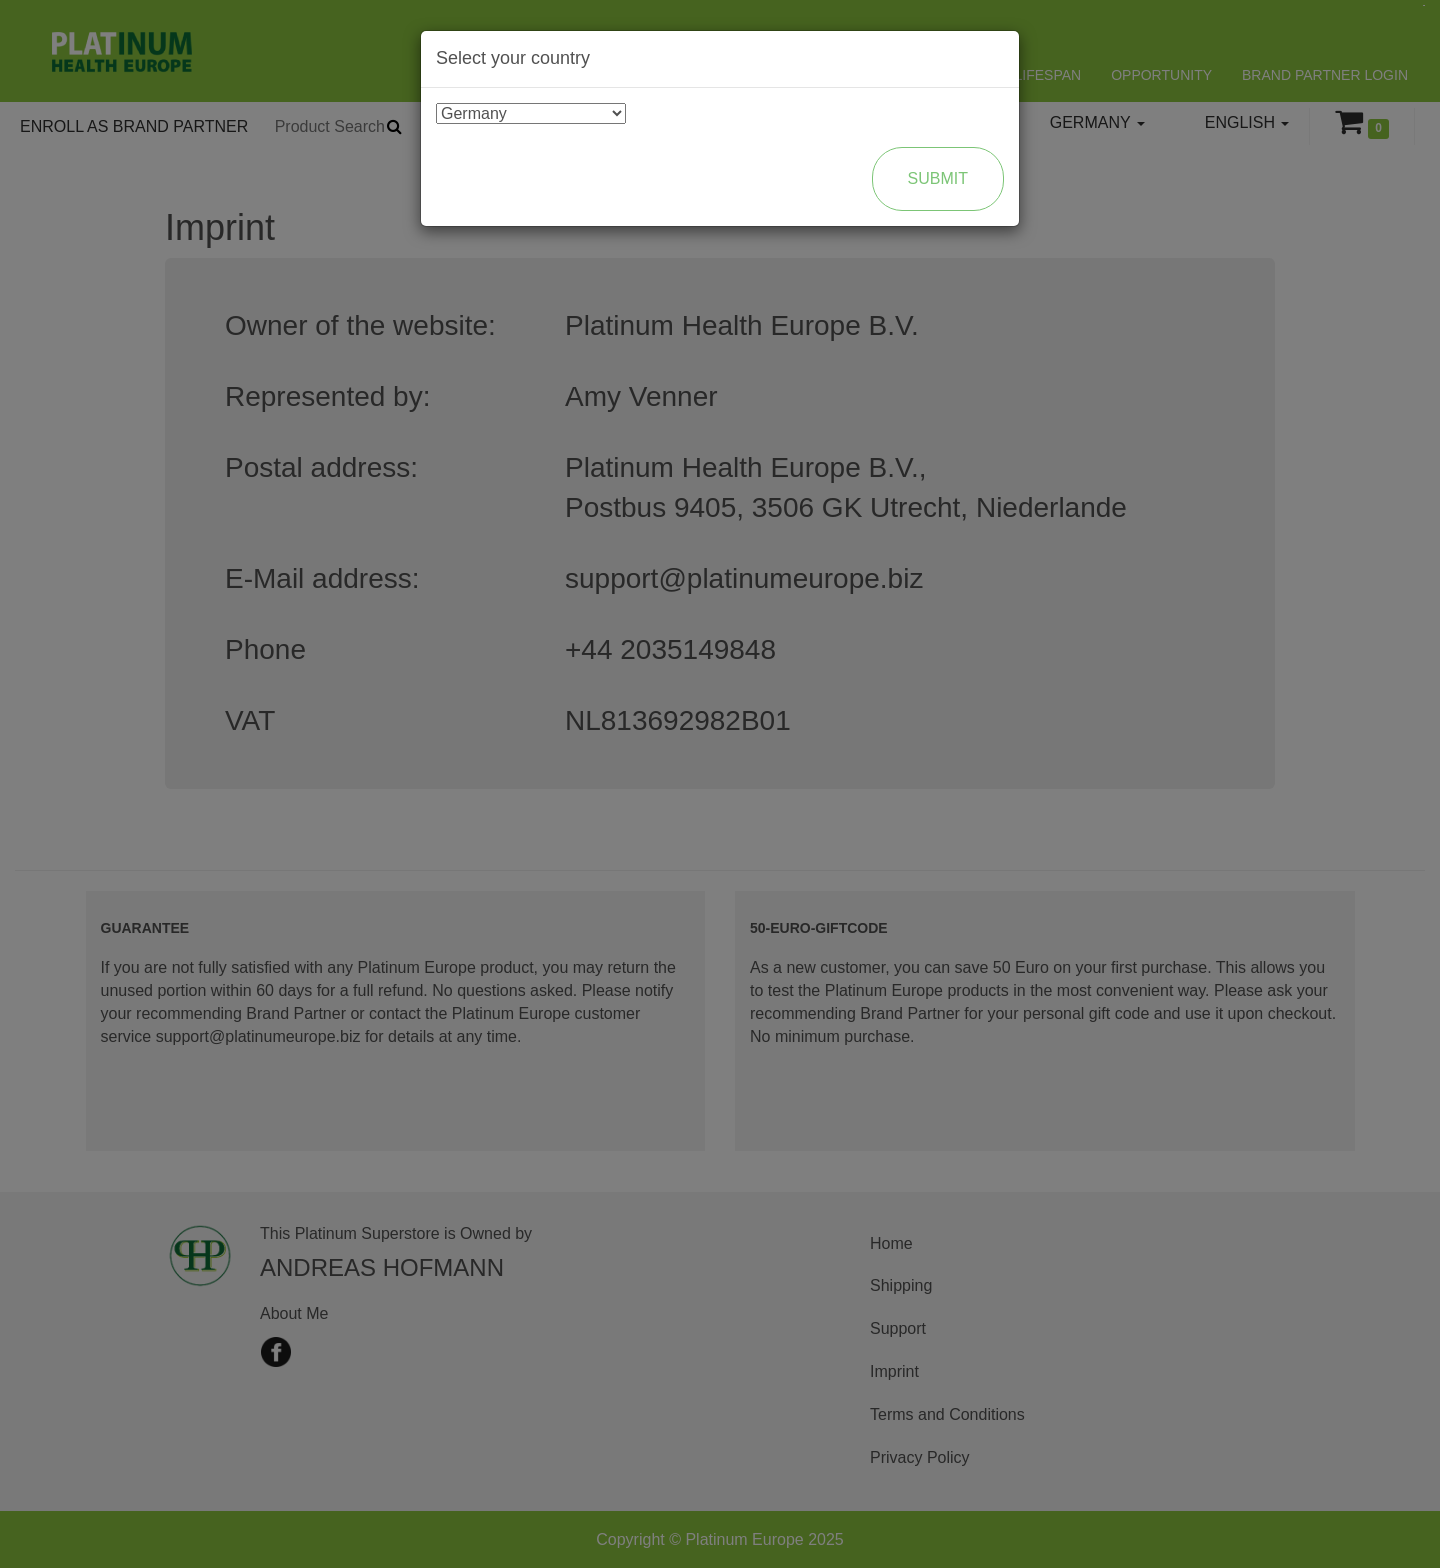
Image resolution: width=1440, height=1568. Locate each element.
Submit (938, 178)
